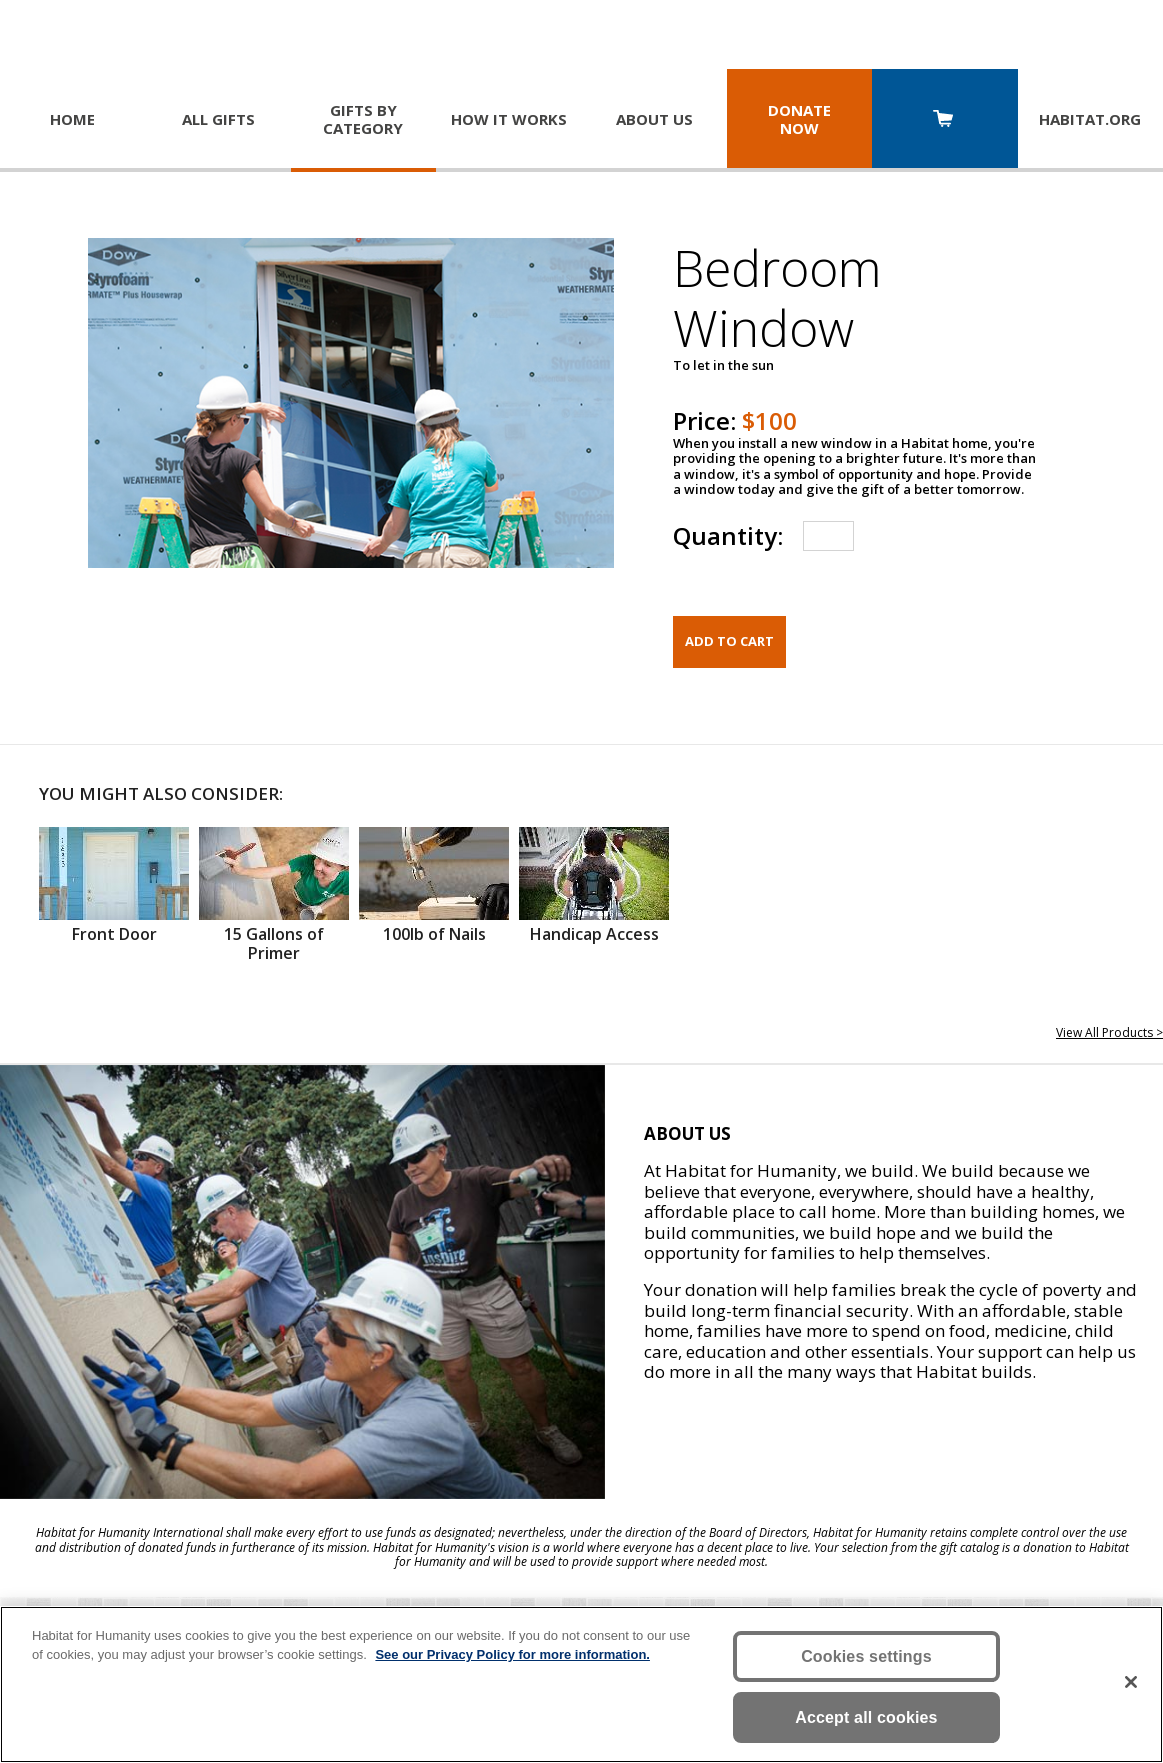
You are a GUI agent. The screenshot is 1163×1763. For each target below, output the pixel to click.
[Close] (1131, 1682)
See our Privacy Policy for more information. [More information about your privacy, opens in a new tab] (512, 1654)
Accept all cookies (866, 1717)
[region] (581, 1684)
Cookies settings (866, 1656)
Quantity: (728, 535)
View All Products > (1109, 1032)
